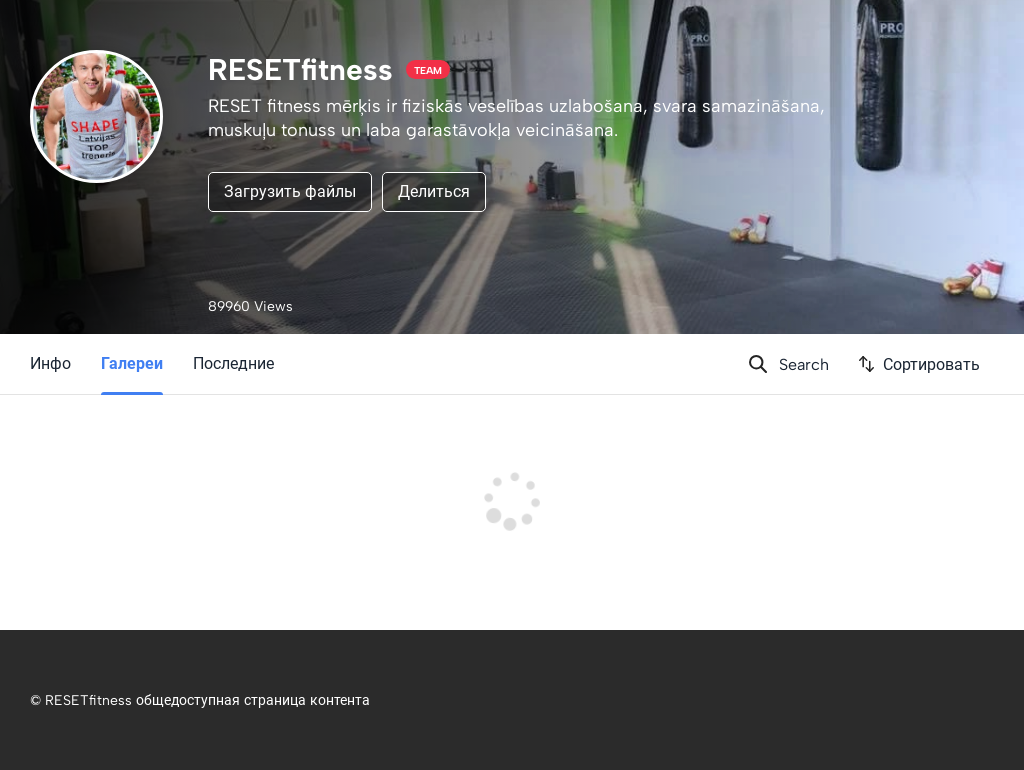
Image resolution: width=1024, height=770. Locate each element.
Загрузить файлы (290, 191)
